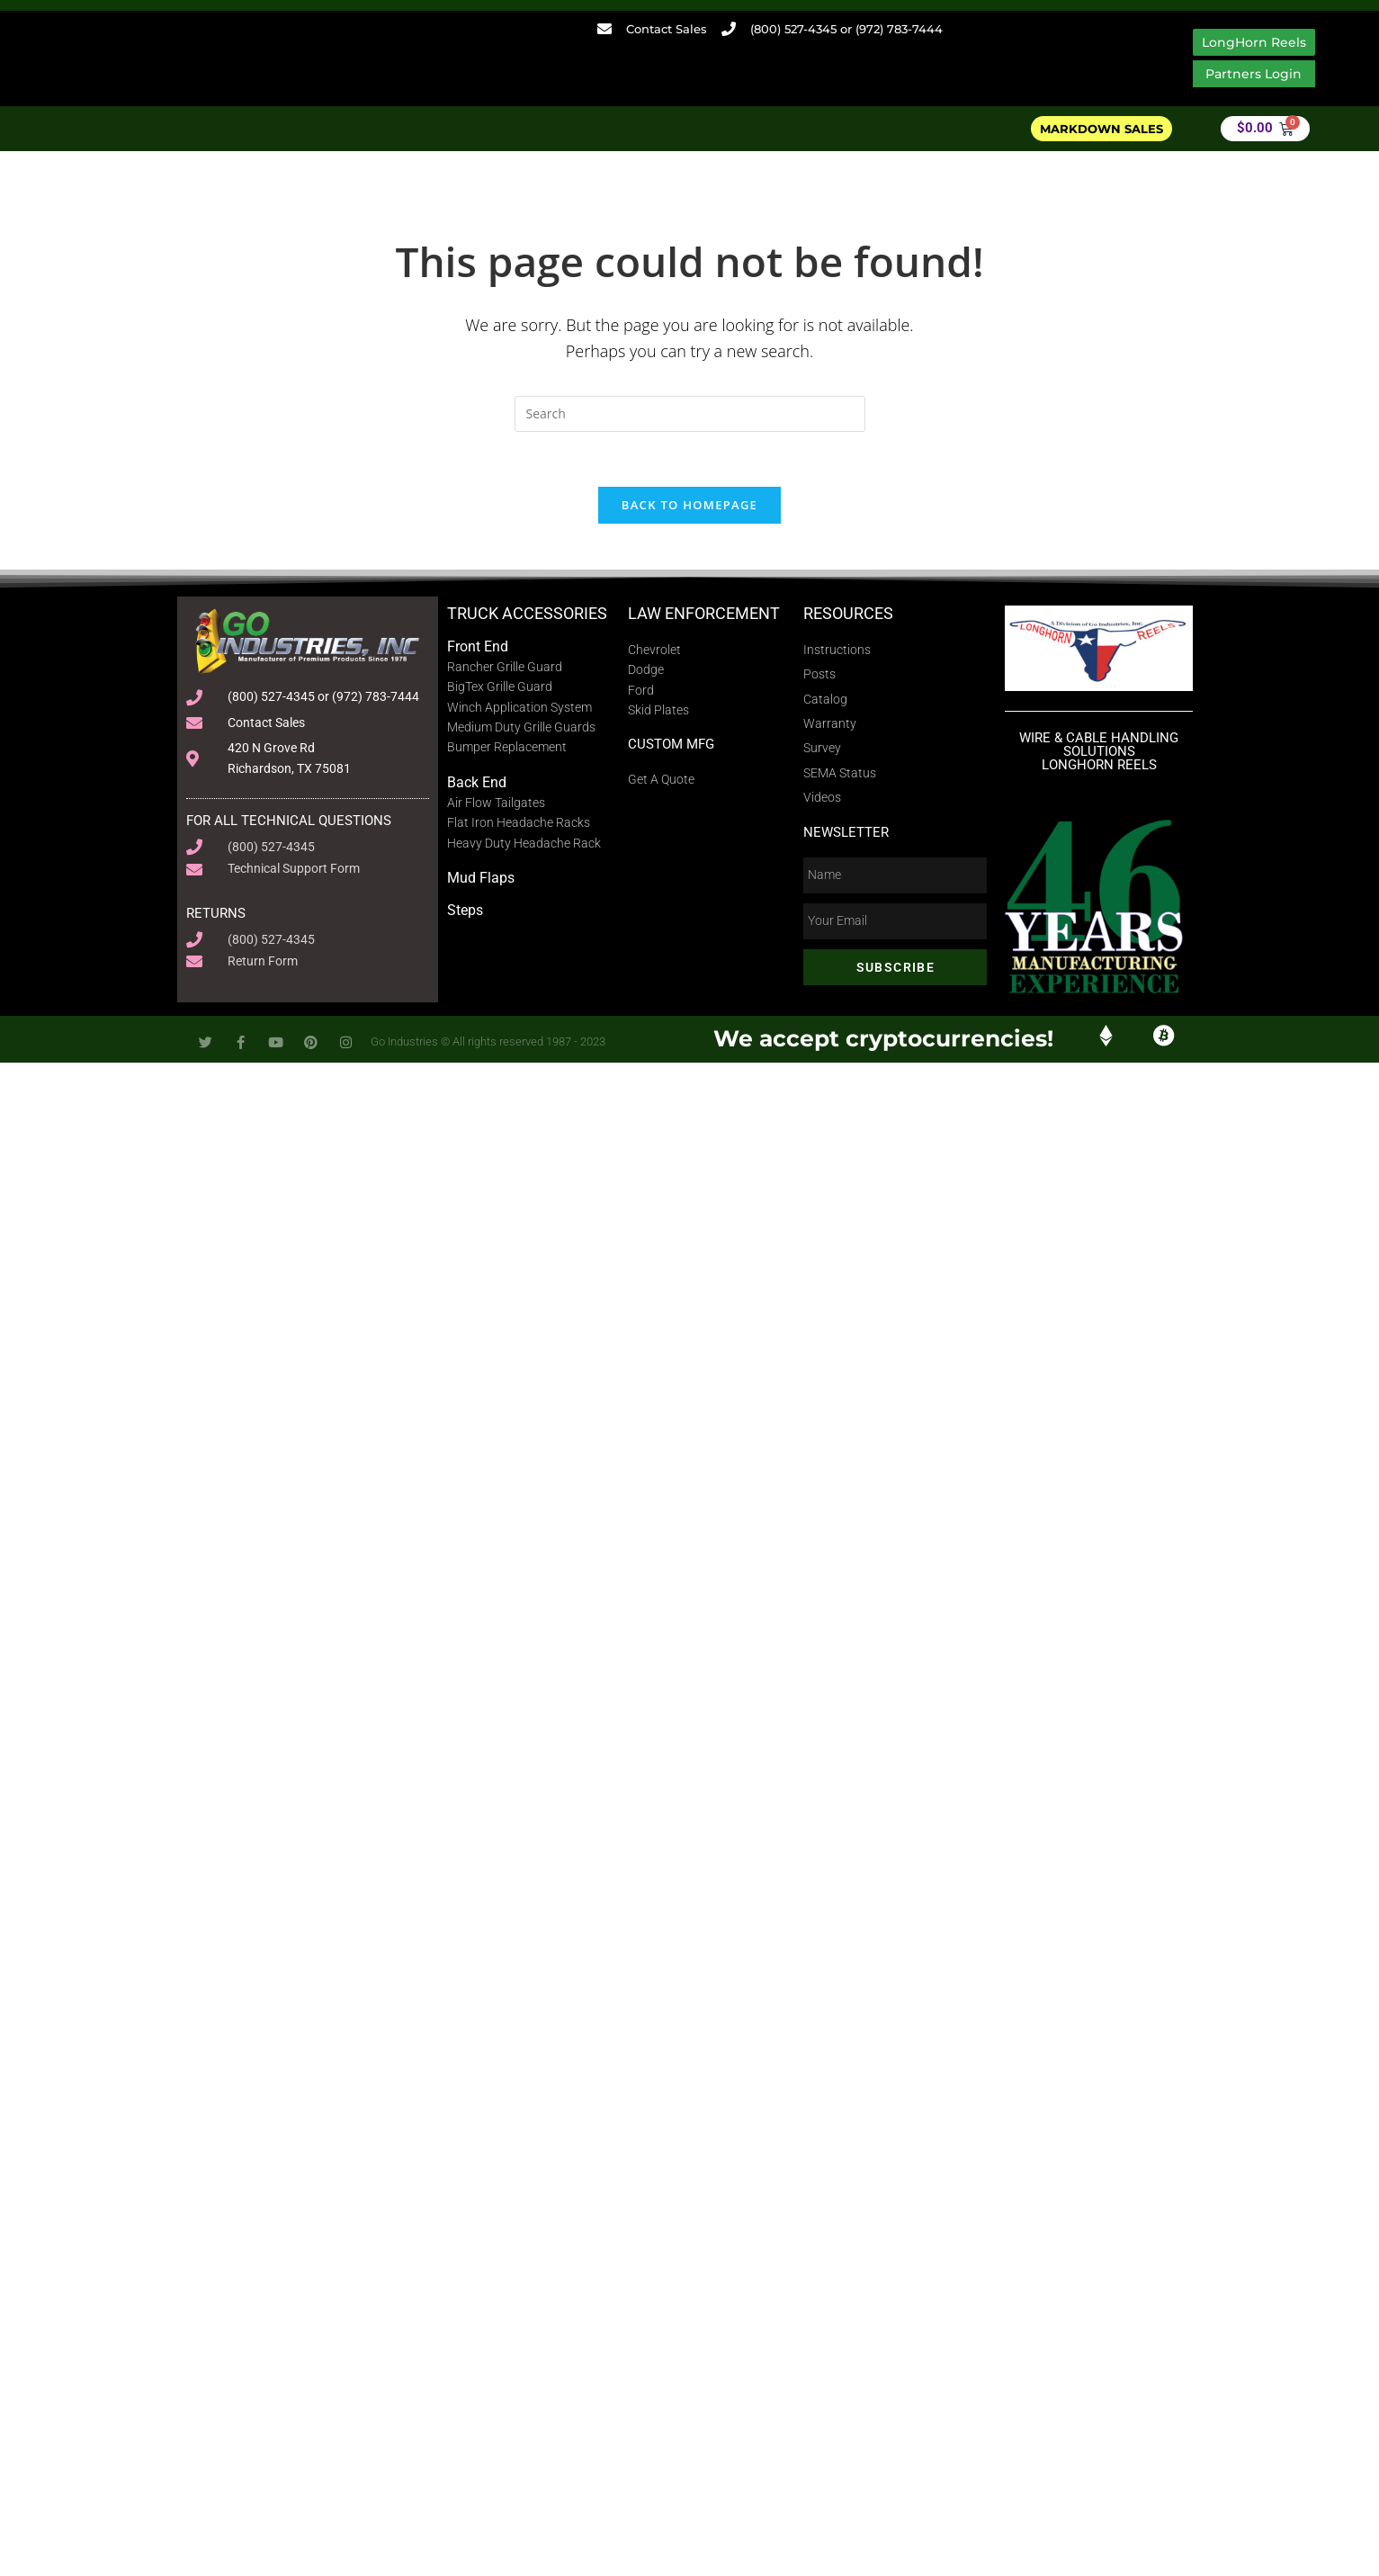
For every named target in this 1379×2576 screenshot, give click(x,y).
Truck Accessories (527, 613)
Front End (477, 646)
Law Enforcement (704, 613)
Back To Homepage (689, 505)
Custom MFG (671, 744)
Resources (848, 613)
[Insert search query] (690, 414)
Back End (476, 782)
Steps (465, 910)
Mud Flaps (481, 877)
